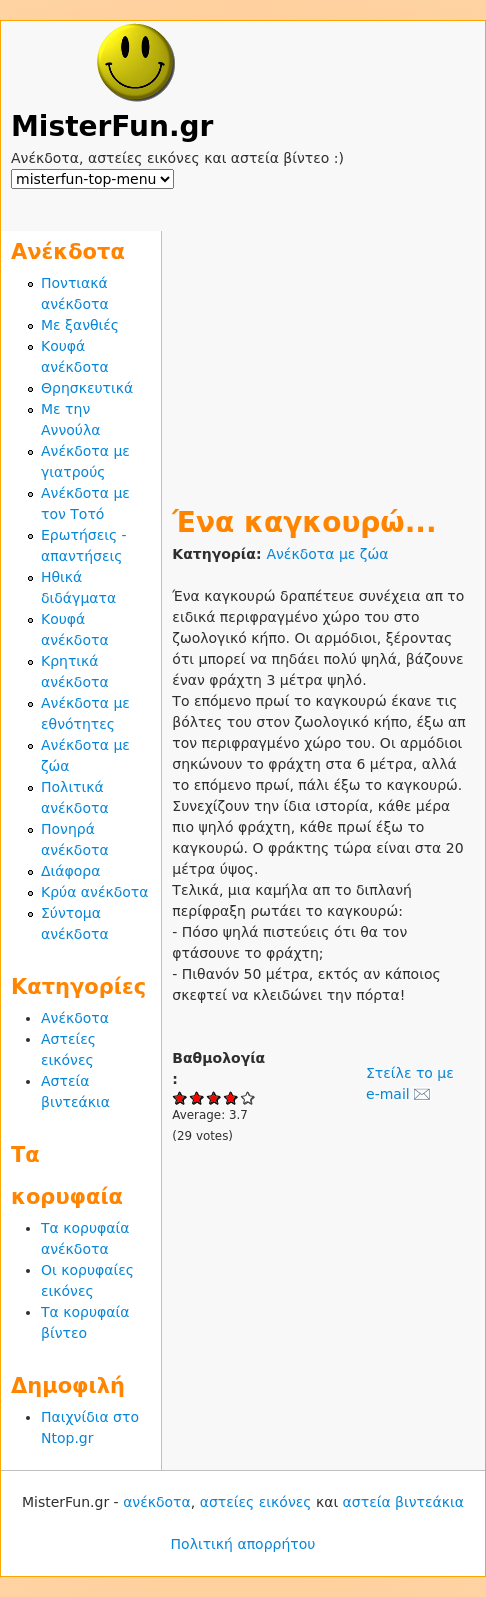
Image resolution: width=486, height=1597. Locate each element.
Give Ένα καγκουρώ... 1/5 (180, 1097)
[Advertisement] (323, 356)
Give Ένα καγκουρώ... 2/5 (197, 1097)
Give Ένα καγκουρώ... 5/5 (248, 1097)
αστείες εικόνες (256, 1502)
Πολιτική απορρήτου (243, 1544)
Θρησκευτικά (87, 388)
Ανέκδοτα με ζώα (327, 554)
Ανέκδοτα (75, 1018)
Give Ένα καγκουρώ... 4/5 (231, 1097)
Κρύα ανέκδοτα (95, 892)
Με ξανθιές (80, 325)
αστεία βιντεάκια (403, 1502)
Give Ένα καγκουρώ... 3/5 (214, 1097)
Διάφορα (70, 871)
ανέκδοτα (157, 1502)
